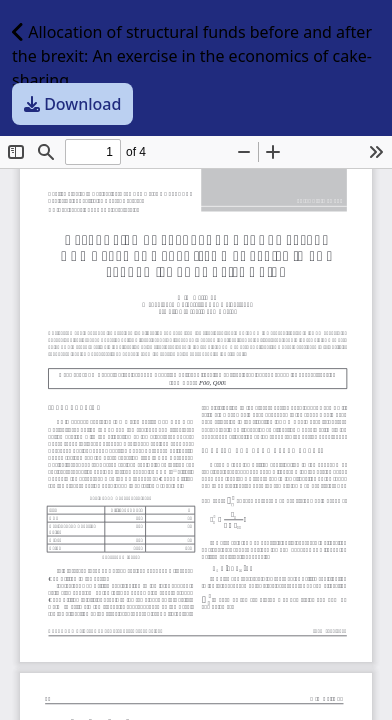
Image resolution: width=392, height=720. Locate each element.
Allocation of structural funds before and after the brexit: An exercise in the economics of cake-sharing (192, 56)
